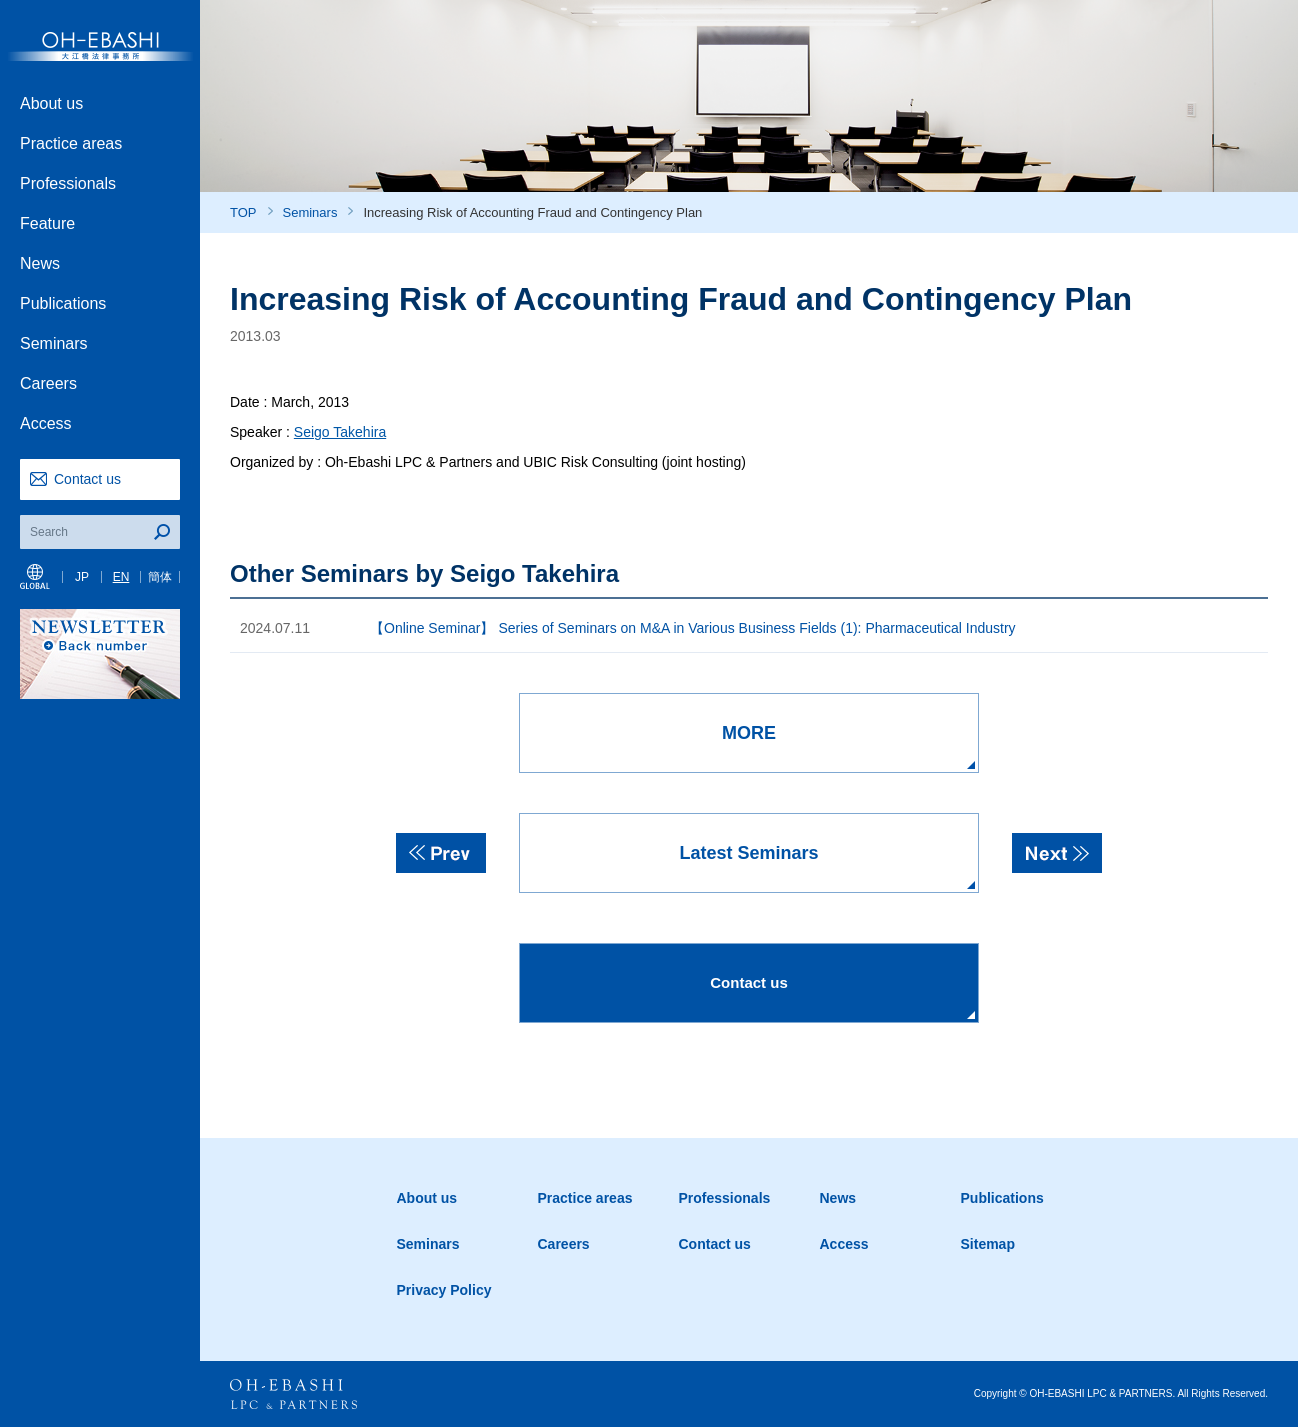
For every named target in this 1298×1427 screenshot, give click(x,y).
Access (46, 423)
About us (51, 103)
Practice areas (71, 143)
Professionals (68, 183)
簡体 (160, 577)
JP (82, 577)
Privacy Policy (444, 1290)
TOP (243, 212)
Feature (47, 223)
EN (121, 577)
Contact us (87, 479)
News (40, 263)
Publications (63, 303)
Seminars (54, 343)
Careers (48, 383)
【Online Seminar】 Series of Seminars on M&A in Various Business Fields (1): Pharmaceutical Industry (693, 628)
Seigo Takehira (340, 432)
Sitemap (988, 1244)
